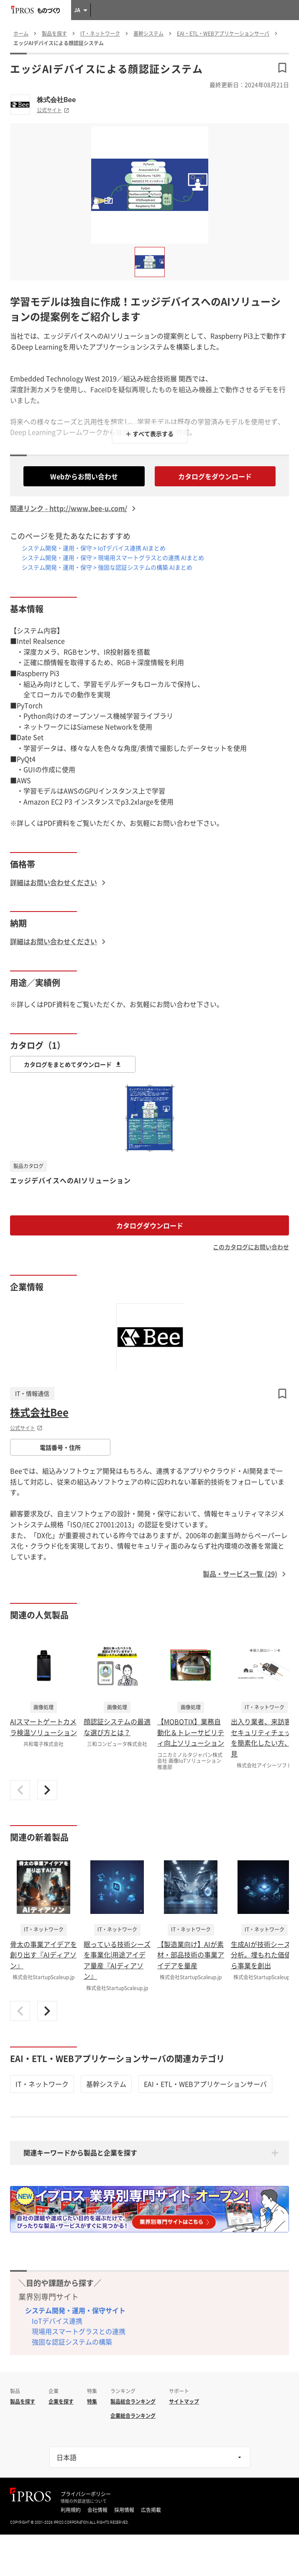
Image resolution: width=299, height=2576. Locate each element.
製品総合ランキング (133, 2401)
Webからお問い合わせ (84, 476)
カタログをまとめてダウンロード (73, 1064)
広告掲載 (151, 2510)
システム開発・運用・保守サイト (75, 2310)
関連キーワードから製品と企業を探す (80, 2152)
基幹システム (106, 2084)
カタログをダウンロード (215, 476)
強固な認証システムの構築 (72, 2342)
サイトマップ (184, 2401)
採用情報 (124, 2510)
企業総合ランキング (133, 2415)
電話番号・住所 (60, 1447)
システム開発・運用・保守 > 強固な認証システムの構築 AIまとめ (107, 567)
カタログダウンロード (149, 1225)
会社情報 (97, 2510)
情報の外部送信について (84, 2501)
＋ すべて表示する (149, 433)
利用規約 (71, 2510)
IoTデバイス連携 (57, 2321)
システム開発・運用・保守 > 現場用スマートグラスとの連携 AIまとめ (113, 557)
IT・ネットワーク (42, 2084)
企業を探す (61, 2401)
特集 (92, 2401)
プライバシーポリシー (86, 2494)
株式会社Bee (56, 99)
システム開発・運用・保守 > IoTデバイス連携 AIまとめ (94, 548)
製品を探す (22, 2401)
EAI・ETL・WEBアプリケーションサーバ (205, 2084)
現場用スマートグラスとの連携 (78, 2331)
